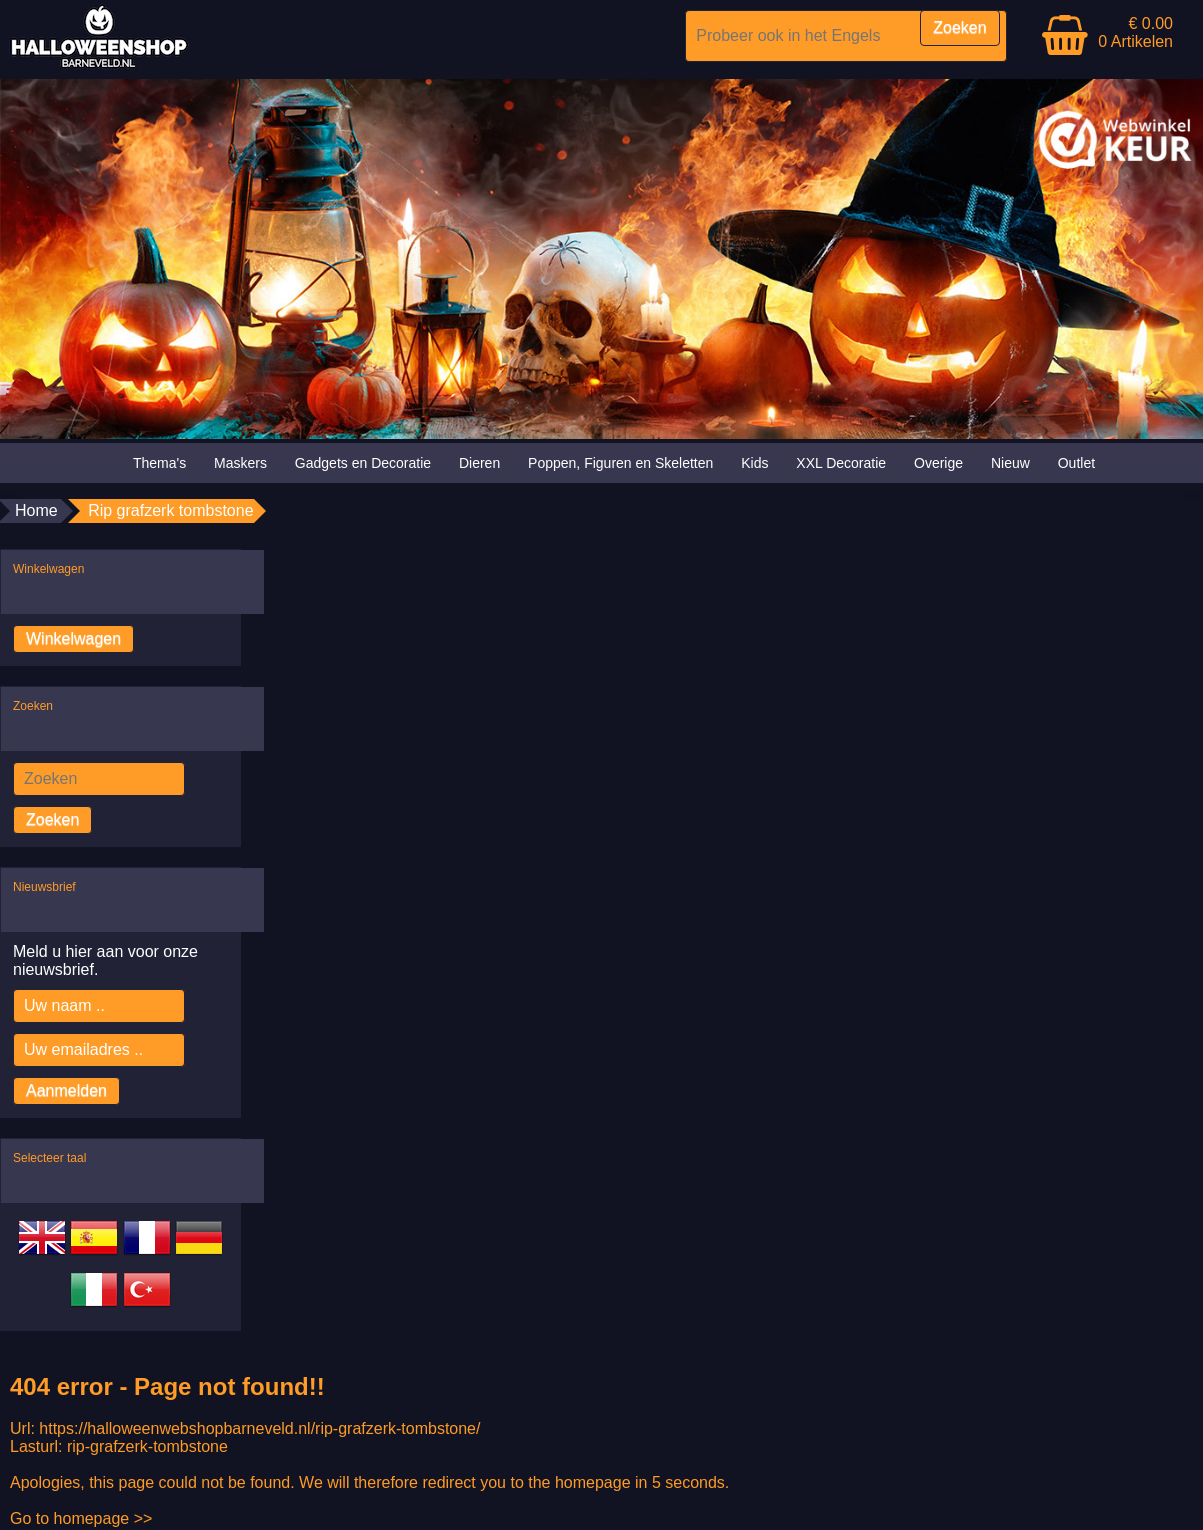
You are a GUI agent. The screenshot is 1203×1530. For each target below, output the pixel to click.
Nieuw (1010, 463)
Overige (938, 463)
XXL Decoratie (841, 463)
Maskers (240, 463)
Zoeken (52, 819)
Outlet (1076, 463)
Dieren (479, 463)
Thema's (159, 463)
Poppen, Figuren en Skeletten (620, 463)
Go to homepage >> (81, 1518)
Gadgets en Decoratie (363, 463)
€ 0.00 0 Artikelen (1135, 32)
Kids (754, 463)
